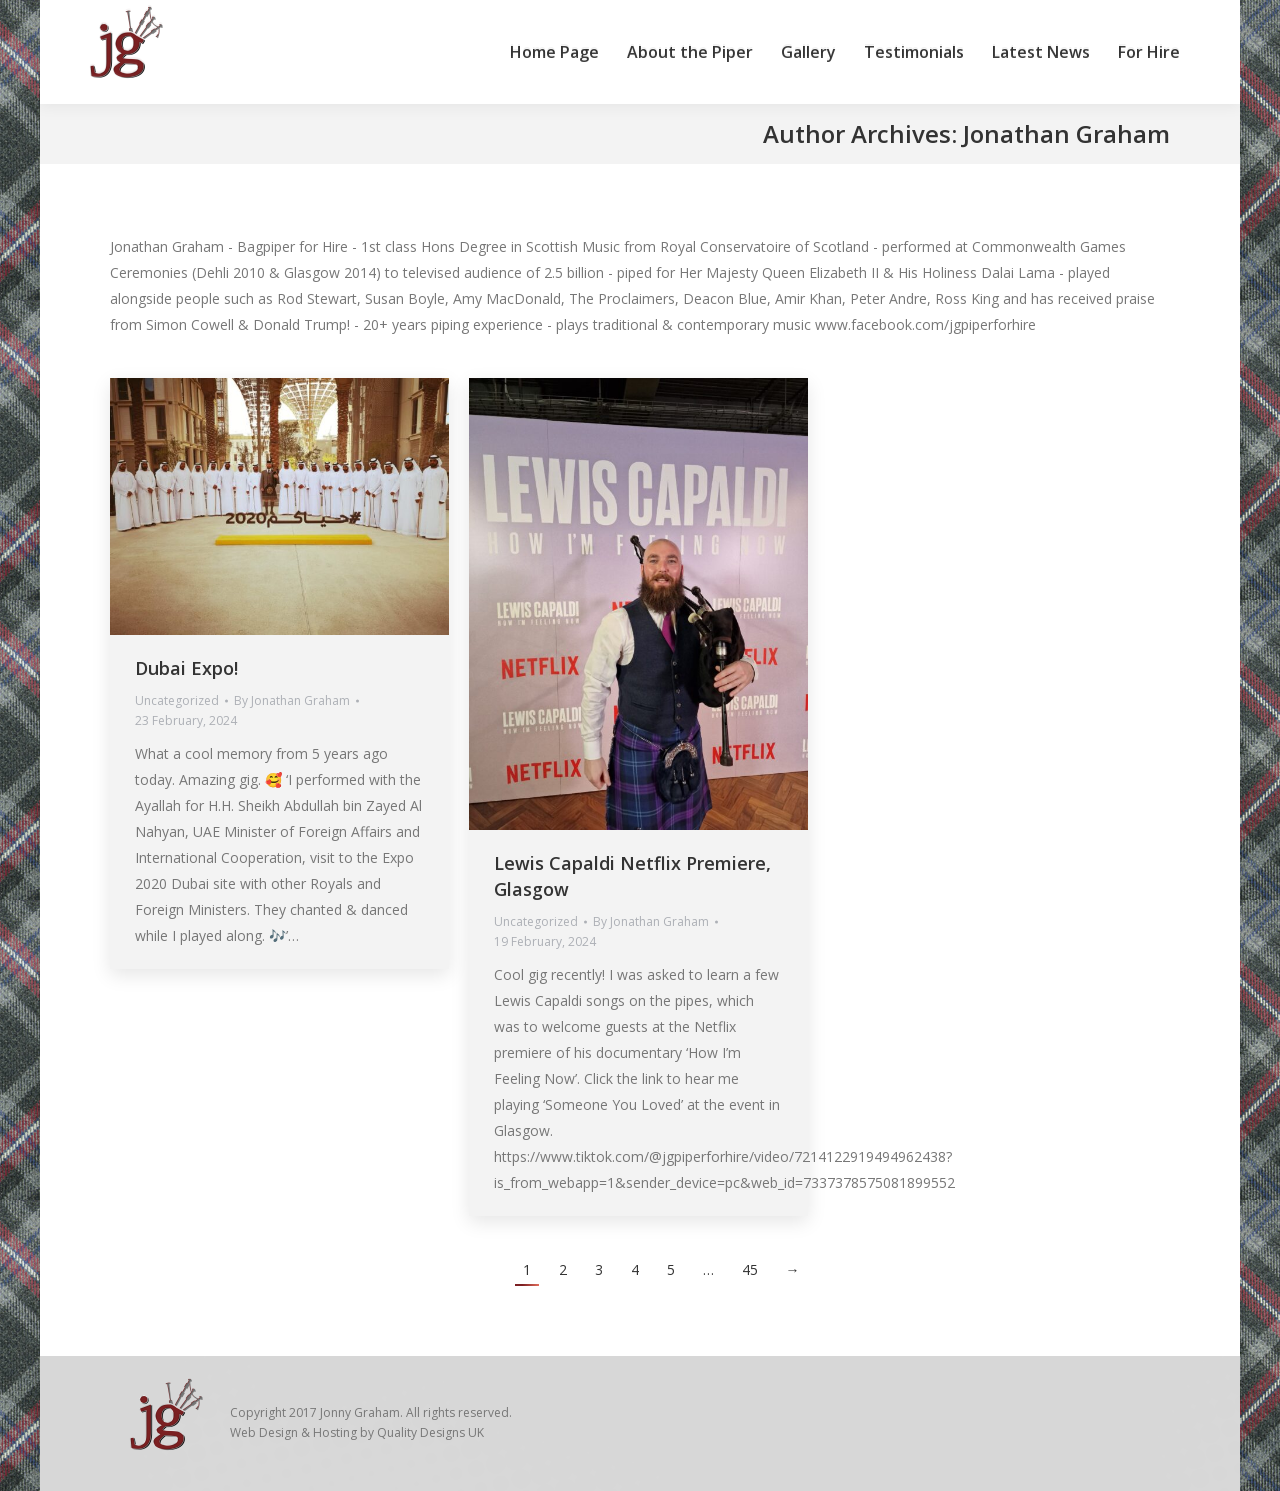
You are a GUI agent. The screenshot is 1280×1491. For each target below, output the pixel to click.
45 (750, 1269)
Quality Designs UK (430, 1432)
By (292, 700)
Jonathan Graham (1066, 133)
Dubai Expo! (186, 668)
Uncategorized (177, 700)
